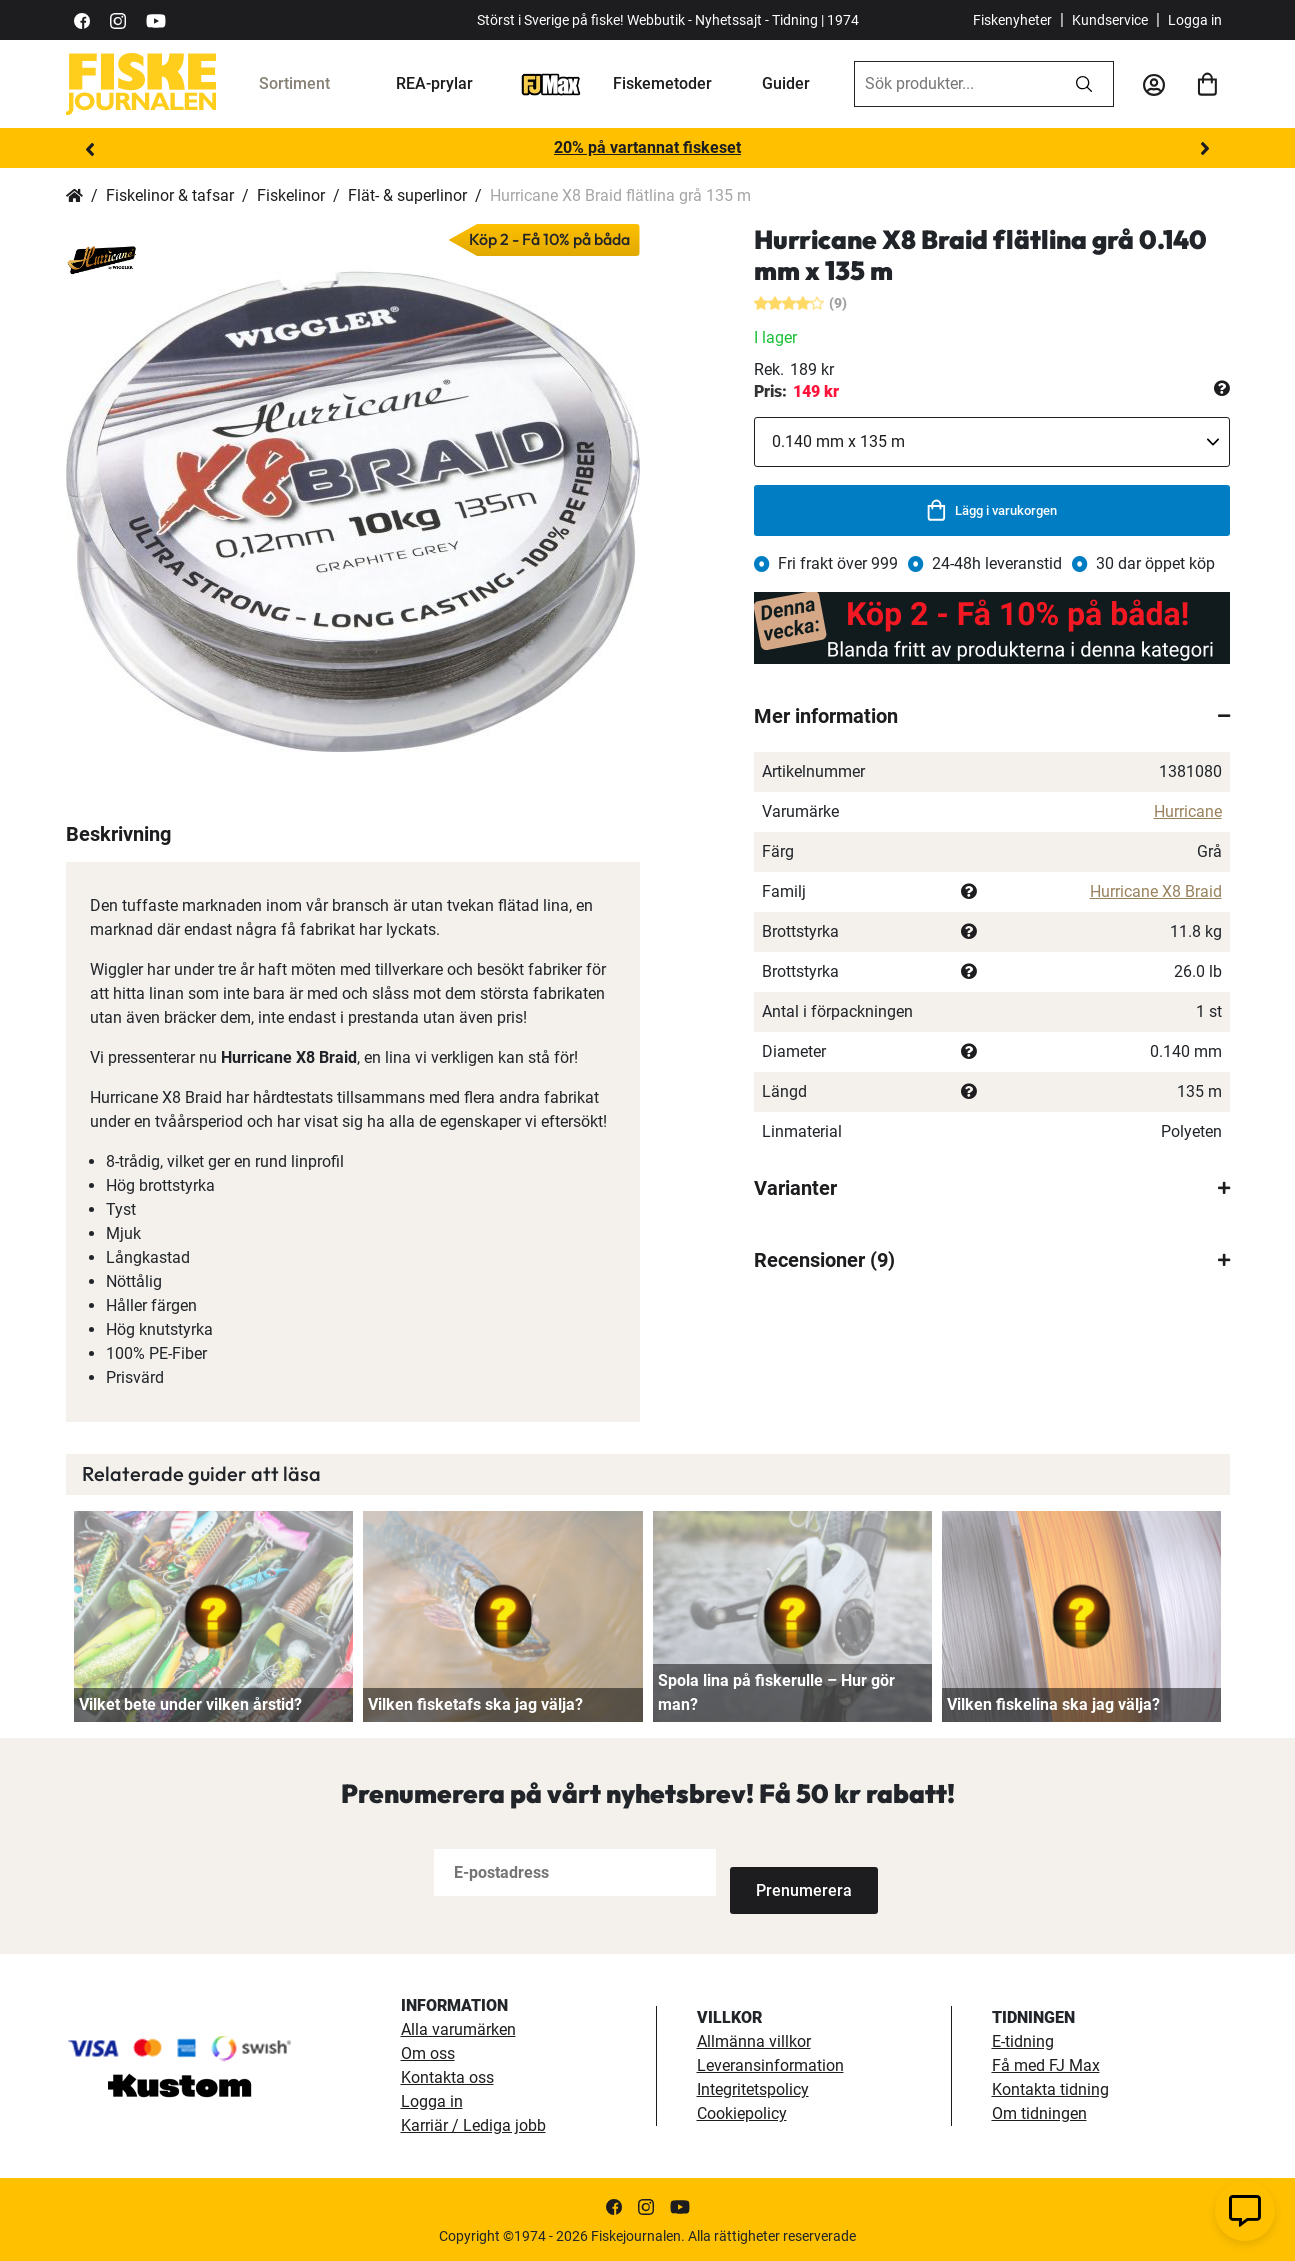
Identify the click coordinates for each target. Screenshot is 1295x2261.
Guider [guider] (786, 83)
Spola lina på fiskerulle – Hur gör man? (776, 1692)
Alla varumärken (458, 2027)
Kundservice (1110, 20)
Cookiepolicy (742, 2111)
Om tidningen (1039, 2111)
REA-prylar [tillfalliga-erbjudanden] (434, 83)
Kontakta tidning (1050, 2087)
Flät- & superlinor (407, 195)
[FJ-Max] (551, 83)
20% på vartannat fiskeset (647, 147)
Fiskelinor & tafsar (170, 195)
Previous (91, 149)
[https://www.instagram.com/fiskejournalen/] (118, 19)
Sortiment (294, 83)
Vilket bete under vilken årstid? (190, 1704)
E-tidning (1023, 2039)
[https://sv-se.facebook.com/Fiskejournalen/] (82, 19)
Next (1205, 149)
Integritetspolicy (753, 2087)
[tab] (992, 716)
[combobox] (955, 84)
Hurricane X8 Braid (1156, 891)
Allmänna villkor (754, 2039)
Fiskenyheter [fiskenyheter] (1012, 20)
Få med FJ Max (1046, 2063)
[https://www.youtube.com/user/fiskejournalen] (156, 19)
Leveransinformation (770, 2063)
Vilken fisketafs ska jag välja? (475, 1704)
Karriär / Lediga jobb (473, 2123)
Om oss (428, 2051)
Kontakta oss (447, 2075)
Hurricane (1188, 811)
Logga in (1195, 20)
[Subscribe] (796, 1872)
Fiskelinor (291, 195)
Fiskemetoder (662, 83)
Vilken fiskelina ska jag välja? (1053, 1704)
